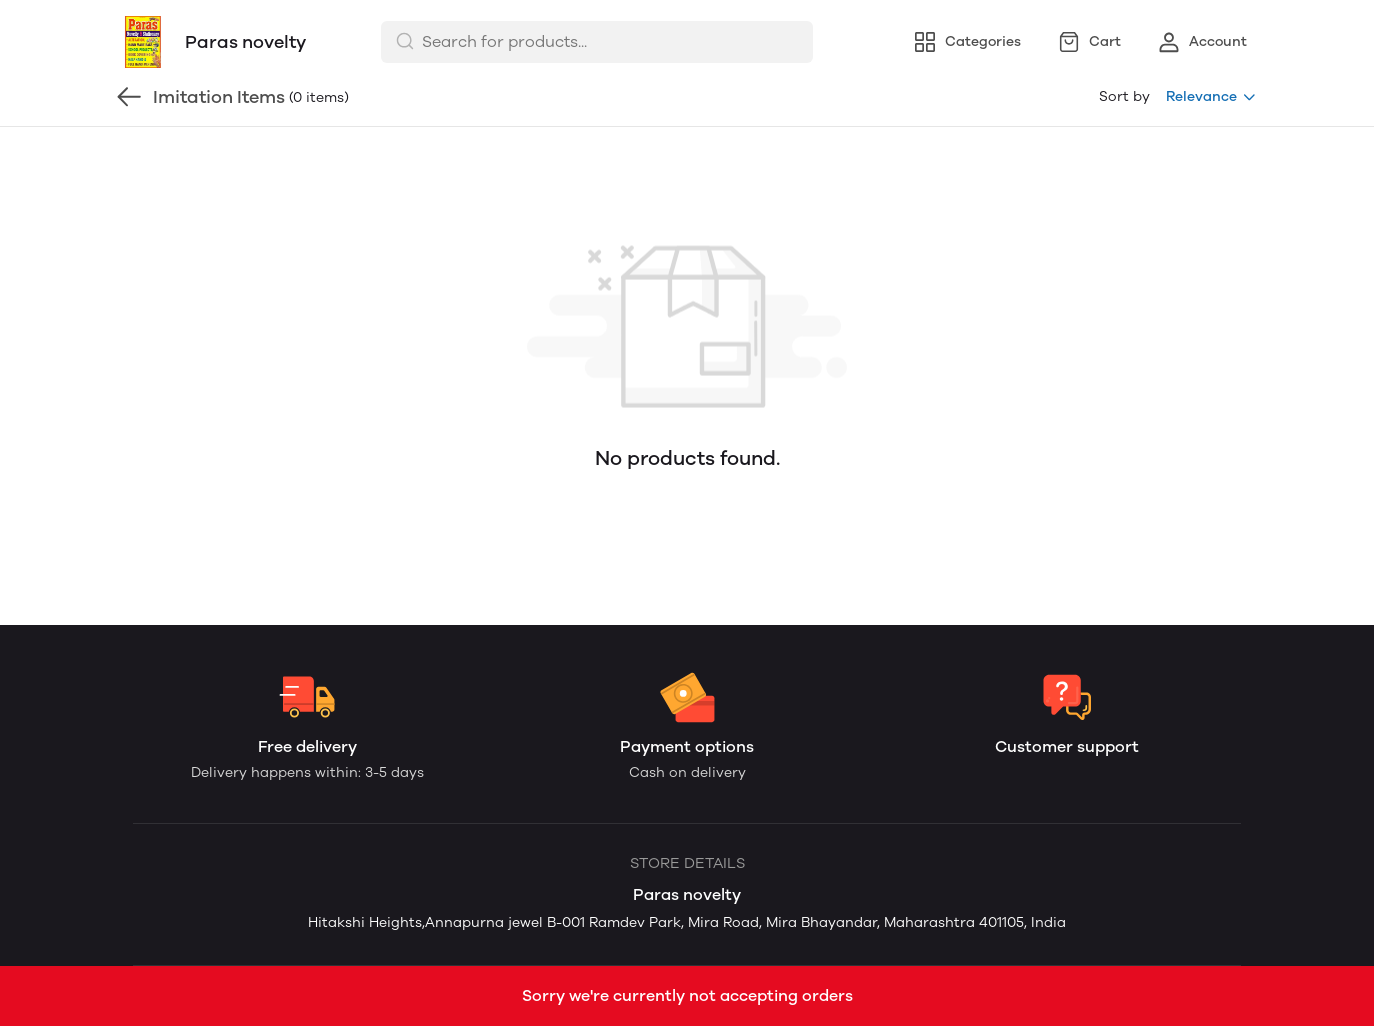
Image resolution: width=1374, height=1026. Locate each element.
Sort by (1124, 96)
